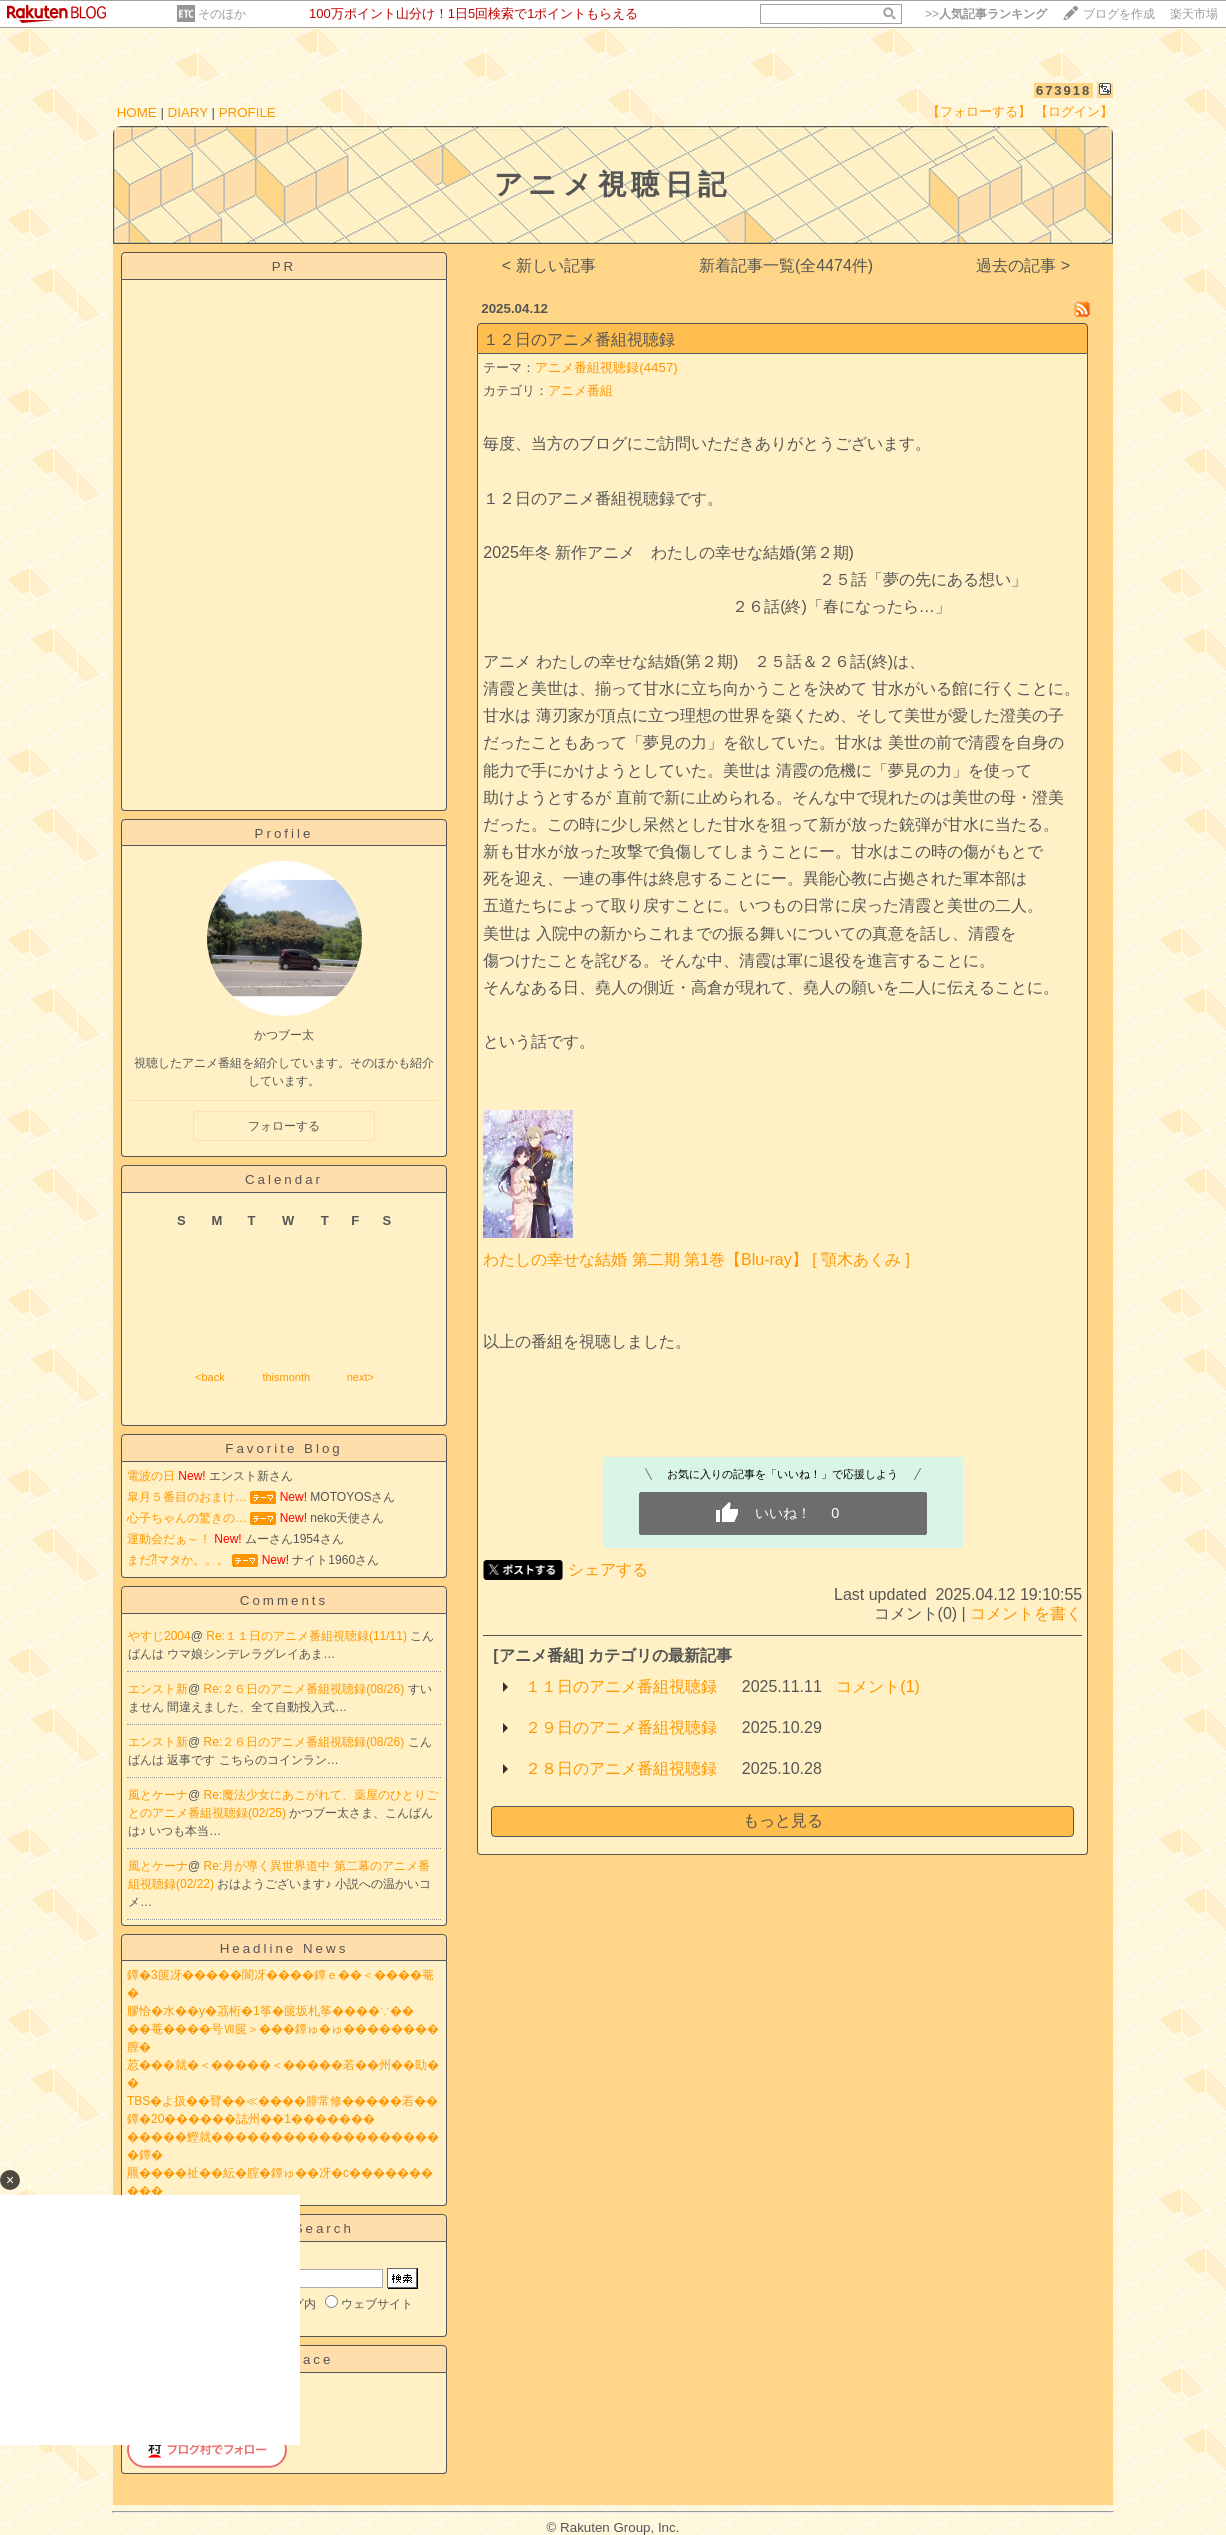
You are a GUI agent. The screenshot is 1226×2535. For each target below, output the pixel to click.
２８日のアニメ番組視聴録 (621, 1768)
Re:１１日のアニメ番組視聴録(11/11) (308, 1636)
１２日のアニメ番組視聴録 (579, 339)
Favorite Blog (284, 1448)
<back (210, 1377)
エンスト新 (158, 1689)
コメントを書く (1026, 1613)
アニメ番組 (580, 390)
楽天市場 (1194, 14)
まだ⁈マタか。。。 (178, 1560)
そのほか (222, 14)
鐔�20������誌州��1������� (251, 2119)
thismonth (286, 1377)
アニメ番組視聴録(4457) (606, 367)
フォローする (284, 1126)
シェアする (608, 1569)
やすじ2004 (159, 1636)
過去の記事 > (1023, 265)
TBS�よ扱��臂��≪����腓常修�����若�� (282, 2101)
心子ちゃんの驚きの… (187, 1518)
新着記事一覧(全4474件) (786, 265)
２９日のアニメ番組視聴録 (621, 1727)
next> (360, 1377)
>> (986, 14)
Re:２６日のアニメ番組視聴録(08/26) (306, 1689)
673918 (1063, 90)
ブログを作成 (1119, 14)
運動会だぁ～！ (169, 1539)
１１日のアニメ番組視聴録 (621, 1686)
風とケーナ (158, 1795)
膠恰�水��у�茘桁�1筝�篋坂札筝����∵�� (270, 2011)
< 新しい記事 (549, 265)
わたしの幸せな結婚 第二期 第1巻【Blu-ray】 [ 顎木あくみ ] (696, 1259)
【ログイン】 (1074, 111)
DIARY (188, 112)
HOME (137, 112)
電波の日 (151, 1476)
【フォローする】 (979, 111)
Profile (284, 833)
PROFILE (247, 112)
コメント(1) (878, 1686)
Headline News (284, 1948)
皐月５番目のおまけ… (187, 1497)
